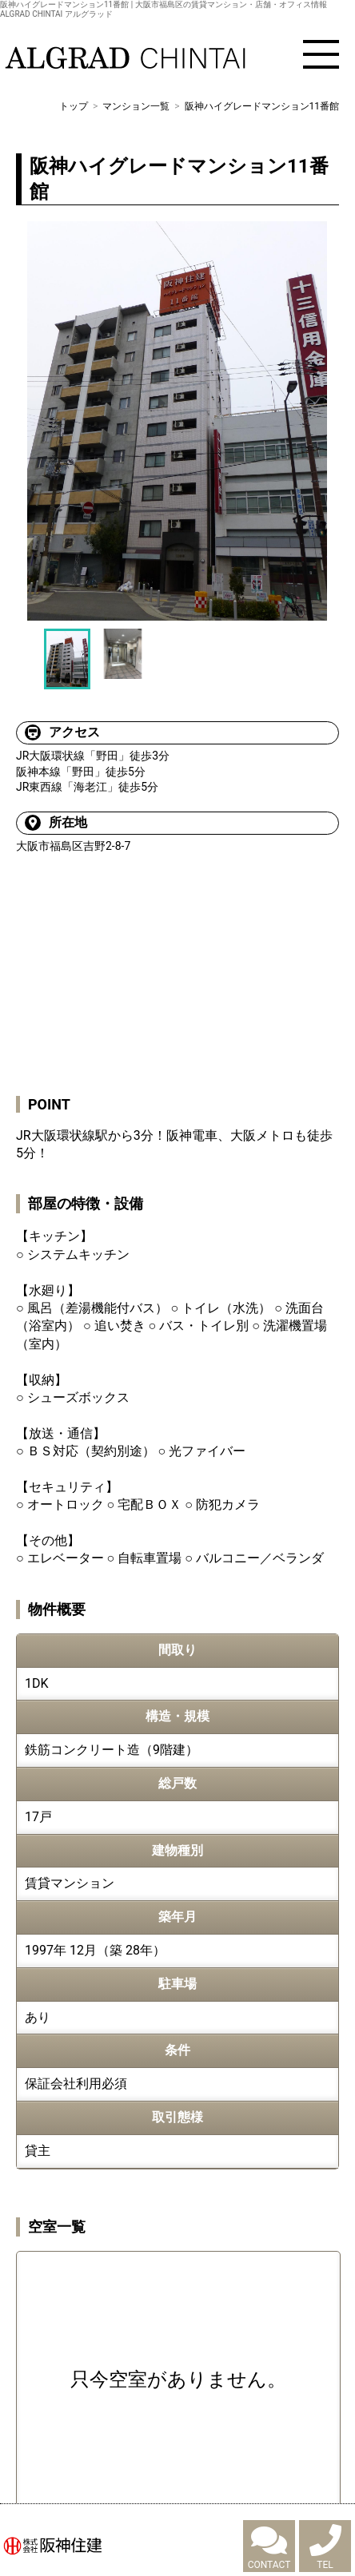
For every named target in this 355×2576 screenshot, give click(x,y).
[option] (177, 421)
